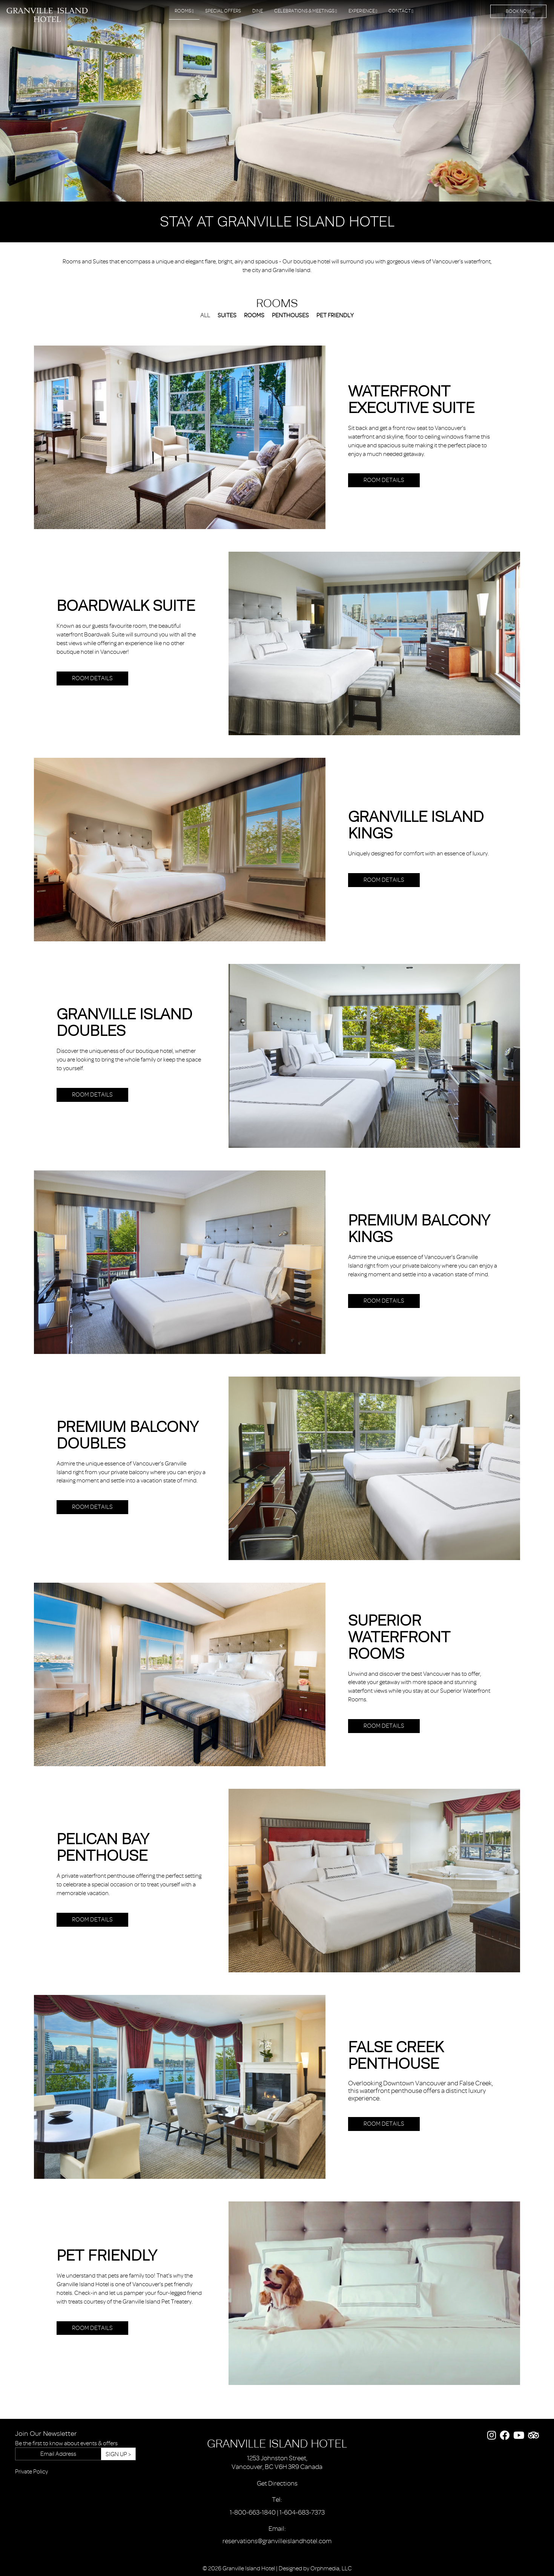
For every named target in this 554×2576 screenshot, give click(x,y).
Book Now (518, 11)
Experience (363, 11)
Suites (227, 315)
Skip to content (27, 34)
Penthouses (290, 315)
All (205, 315)
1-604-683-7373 (302, 2512)
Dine (257, 11)
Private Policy (31, 2471)
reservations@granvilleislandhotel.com (277, 2541)
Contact (400, 11)
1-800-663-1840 (253, 2512)
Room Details (384, 480)
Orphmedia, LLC (331, 2568)
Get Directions (277, 2483)
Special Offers (223, 11)
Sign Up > (118, 2454)
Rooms (184, 11)
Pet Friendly (335, 315)
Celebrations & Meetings (305, 11)
